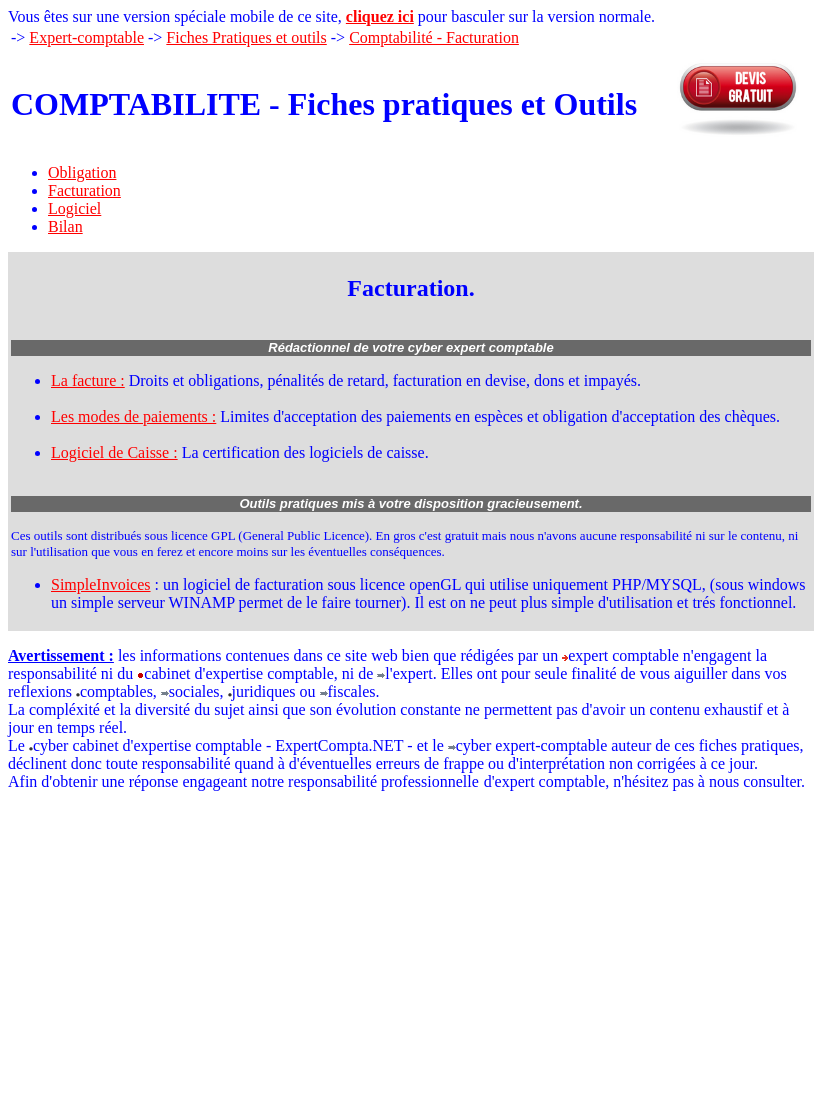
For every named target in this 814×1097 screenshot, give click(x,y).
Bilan (65, 226)
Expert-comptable (86, 37)
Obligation (82, 172)
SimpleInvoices (101, 584)
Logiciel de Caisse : (114, 452)
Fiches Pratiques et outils (246, 37)
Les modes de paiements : (133, 416)
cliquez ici (380, 16)
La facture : (88, 380)
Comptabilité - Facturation (434, 37)
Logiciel (74, 208)
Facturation (84, 190)
